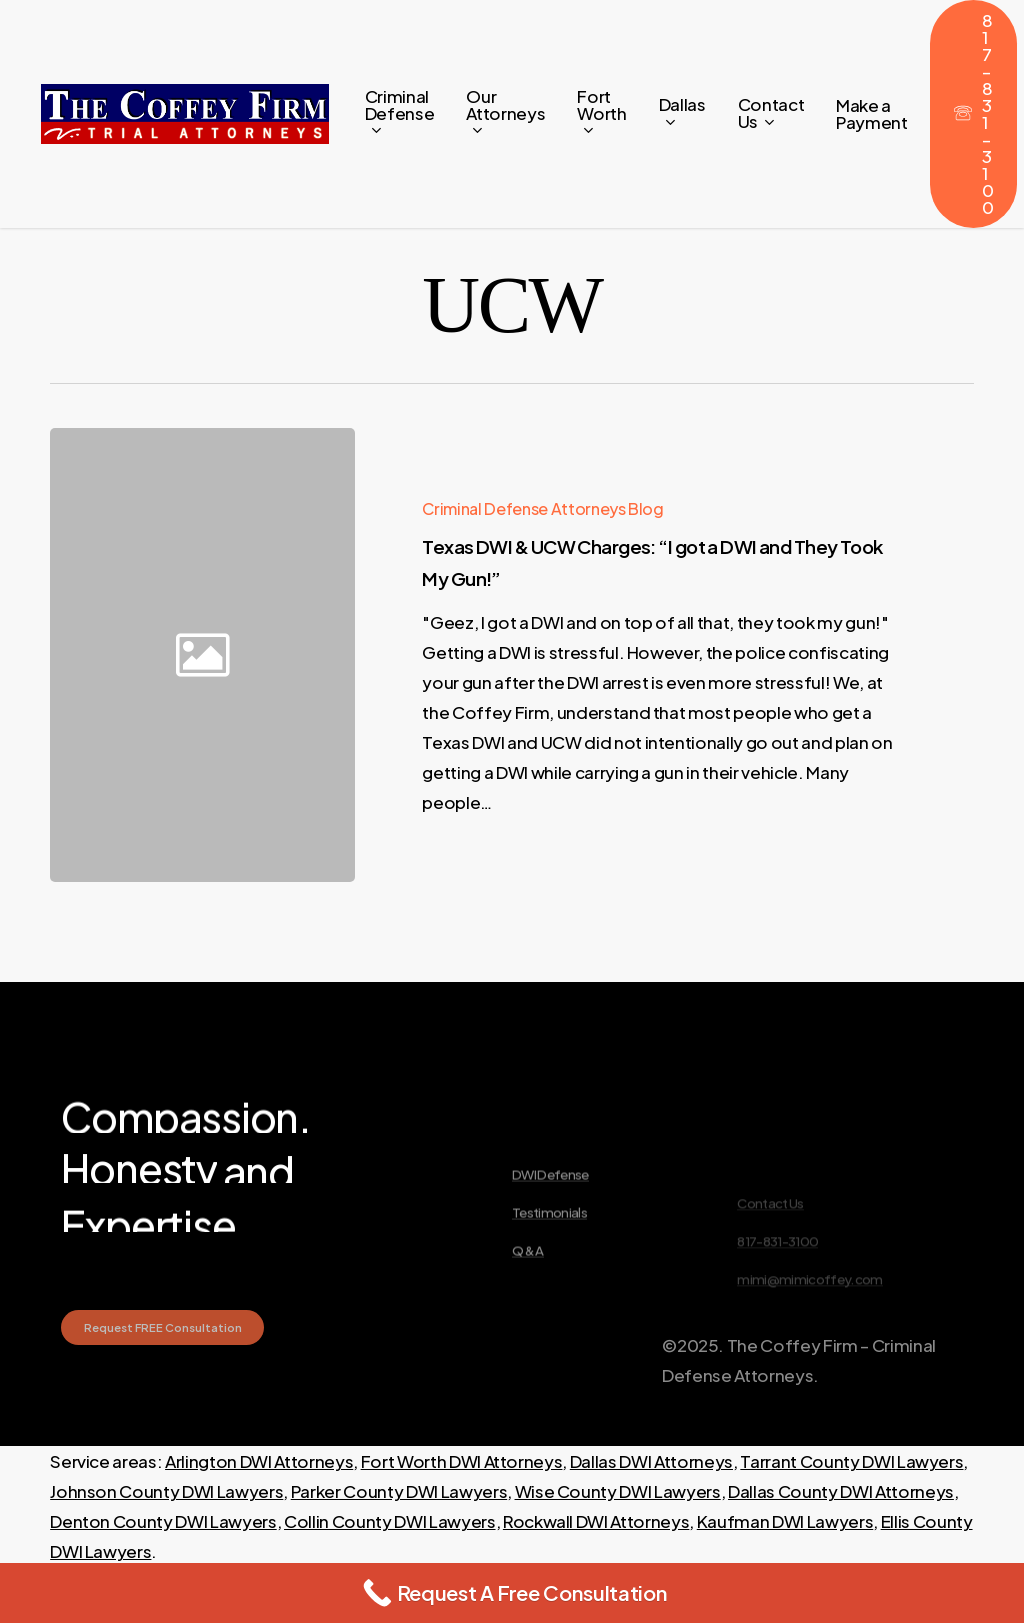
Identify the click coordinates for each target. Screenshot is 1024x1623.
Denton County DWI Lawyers (163, 1521)
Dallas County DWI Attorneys (841, 1491)
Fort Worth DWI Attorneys (462, 1461)
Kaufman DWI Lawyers (785, 1521)
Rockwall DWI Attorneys (596, 1521)
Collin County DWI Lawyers (390, 1521)
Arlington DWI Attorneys (259, 1461)
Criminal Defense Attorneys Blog (542, 508)
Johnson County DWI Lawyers (166, 1491)
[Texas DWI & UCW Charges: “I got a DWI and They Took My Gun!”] (665, 655)
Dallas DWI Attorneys (651, 1461)
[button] (163, 1365)
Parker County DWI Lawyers (399, 1491)
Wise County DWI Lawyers (618, 1491)
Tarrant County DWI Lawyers (851, 1461)
